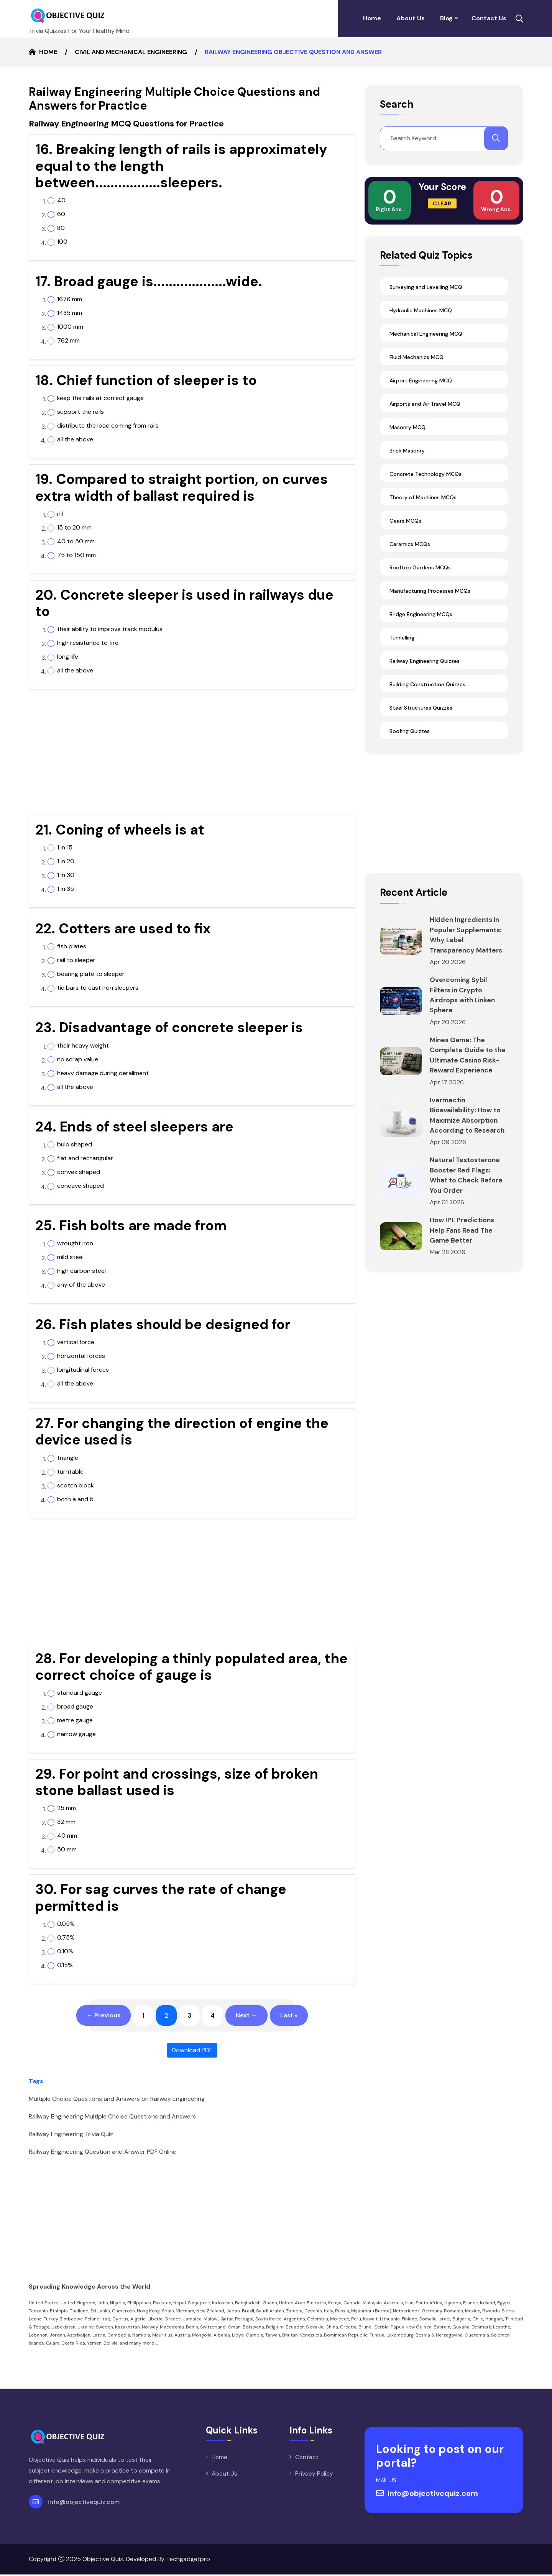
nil (60, 514)
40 (61, 200)
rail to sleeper (76, 960)
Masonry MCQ (407, 426)
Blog (446, 18)
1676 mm (69, 299)
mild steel (70, 1257)
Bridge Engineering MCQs (420, 613)
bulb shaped (74, 1144)
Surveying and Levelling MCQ (425, 286)
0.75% (66, 1938)
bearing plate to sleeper (91, 974)
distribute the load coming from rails (108, 426)
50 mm (67, 1849)
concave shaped (80, 1186)
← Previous (98, 2016)
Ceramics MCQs (409, 543)
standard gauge (79, 1693)
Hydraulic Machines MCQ (420, 309)
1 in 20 (65, 861)
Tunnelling (401, 636)
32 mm (66, 1822)
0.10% (65, 1951)
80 (61, 228)
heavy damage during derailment (103, 1073)
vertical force (75, 1342)
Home (372, 18)
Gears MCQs (405, 520)
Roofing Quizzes (409, 730)
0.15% (65, 1965)
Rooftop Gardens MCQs (420, 566)
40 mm (67, 1836)
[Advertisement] (192, 755)
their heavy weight (83, 1046)
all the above (75, 439)
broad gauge (75, 1707)
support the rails (80, 412)
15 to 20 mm (74, 528)
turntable (70, 1472)
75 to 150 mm (76, 555)
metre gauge (75, 1720)
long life (67, 657)
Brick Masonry (407, 449)
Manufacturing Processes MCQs (429, 590)
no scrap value (77, 1059)
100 (62, 242)
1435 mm (69, 313)
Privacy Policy (314, 2475)
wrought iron (75, 1243)
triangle (67, 1458)
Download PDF (192, 2052)
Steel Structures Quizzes (420, 706)
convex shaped (78, 1172)
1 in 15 (64, 847)
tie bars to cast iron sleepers (97, 988)
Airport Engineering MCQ (420, 379)
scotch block (75, 1485)
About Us (410, 18)
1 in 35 (65, 889)
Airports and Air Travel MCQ (424, 403)
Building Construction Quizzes (427, 683)
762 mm (68, 341)
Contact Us (489, 18)
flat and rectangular (85, 1158)
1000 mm (70, 327)
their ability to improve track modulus (110, 629)
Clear (442, 203)
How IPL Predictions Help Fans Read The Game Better (463, 1225)
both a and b (75, 1499)
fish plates (71, 946)
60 (61, 214)
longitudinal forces (83, 1370)
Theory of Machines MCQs (423, 496)
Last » (295, 2016)
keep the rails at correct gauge (100, 398)
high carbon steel (81, 1271)
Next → (249, 2016)
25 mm (66, 1808)
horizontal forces (81, 1356)
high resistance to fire (87, 643)
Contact (307, 2459)
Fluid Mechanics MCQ (416, 356)
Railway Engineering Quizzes (424, 660)
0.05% (66, 1924)
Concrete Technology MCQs (425, 473)
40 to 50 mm (76, 541)
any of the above (81, 1285)
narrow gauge (76, 1734)
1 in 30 (65, 875)
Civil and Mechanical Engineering (131, 52)
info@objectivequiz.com (84, 2503)
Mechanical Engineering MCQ (425, 333)
